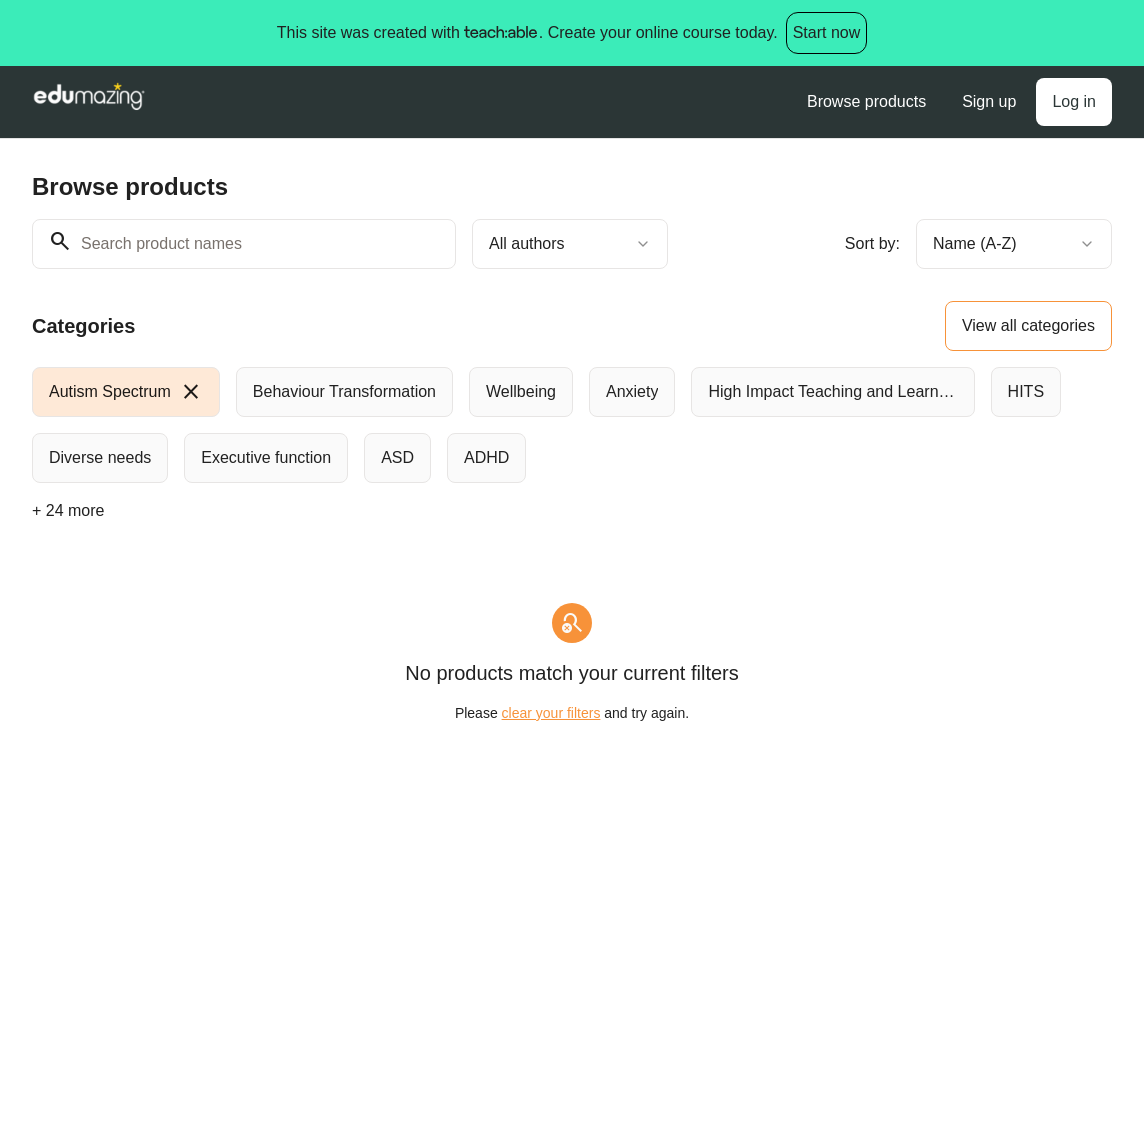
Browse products (866, 101)
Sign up (989, 101)
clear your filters (551, 713)
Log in (1074, 101)
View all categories (1028, 325)
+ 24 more (68, 510)
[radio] (126, 392)
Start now (827, 32)
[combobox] (570, 244)
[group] (572, 425)
